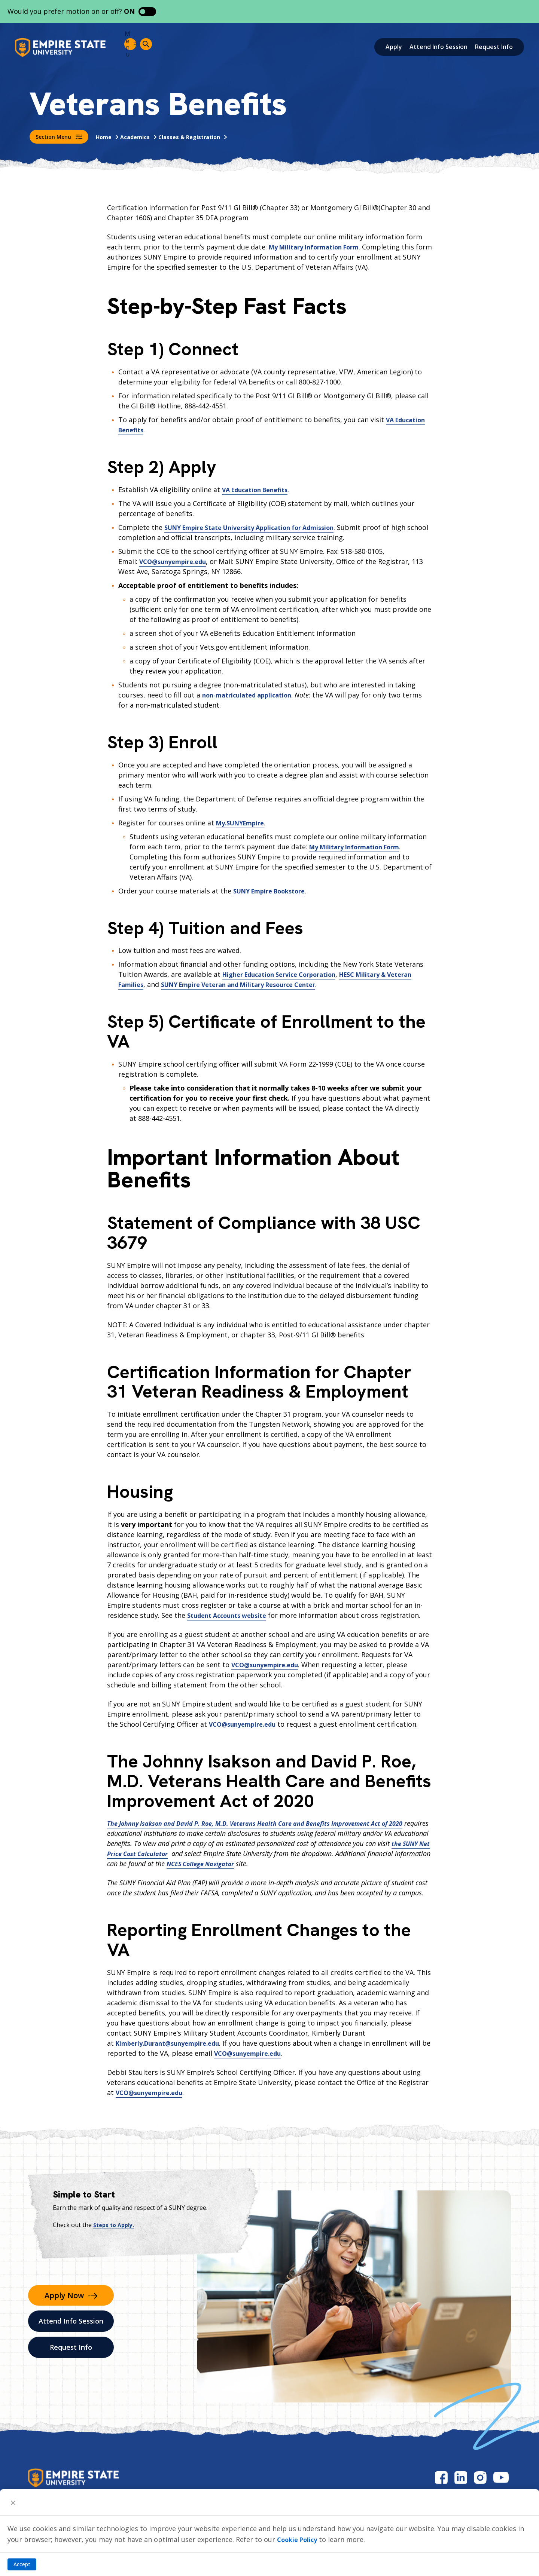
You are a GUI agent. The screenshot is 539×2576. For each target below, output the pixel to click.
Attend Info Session (438, 47)
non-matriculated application (251, 694)
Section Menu (59, 136)
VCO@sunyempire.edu (176, 561)
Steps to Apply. (115, 2225)
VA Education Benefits (259, 489)
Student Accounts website (231, 1615)
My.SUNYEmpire (243, 822)
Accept (21, 2564)
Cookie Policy (299, 2539)
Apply (394, 47)
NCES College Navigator (269, 1863)
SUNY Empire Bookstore (274, 890)
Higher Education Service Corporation (286, 974)
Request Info (494, 47)
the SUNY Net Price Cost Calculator (177, 1853)
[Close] (13, 2502)
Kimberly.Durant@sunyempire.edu (173, 2043)
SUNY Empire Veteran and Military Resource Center (279, 984)
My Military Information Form (319, 246)
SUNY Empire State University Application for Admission (258, 527)
